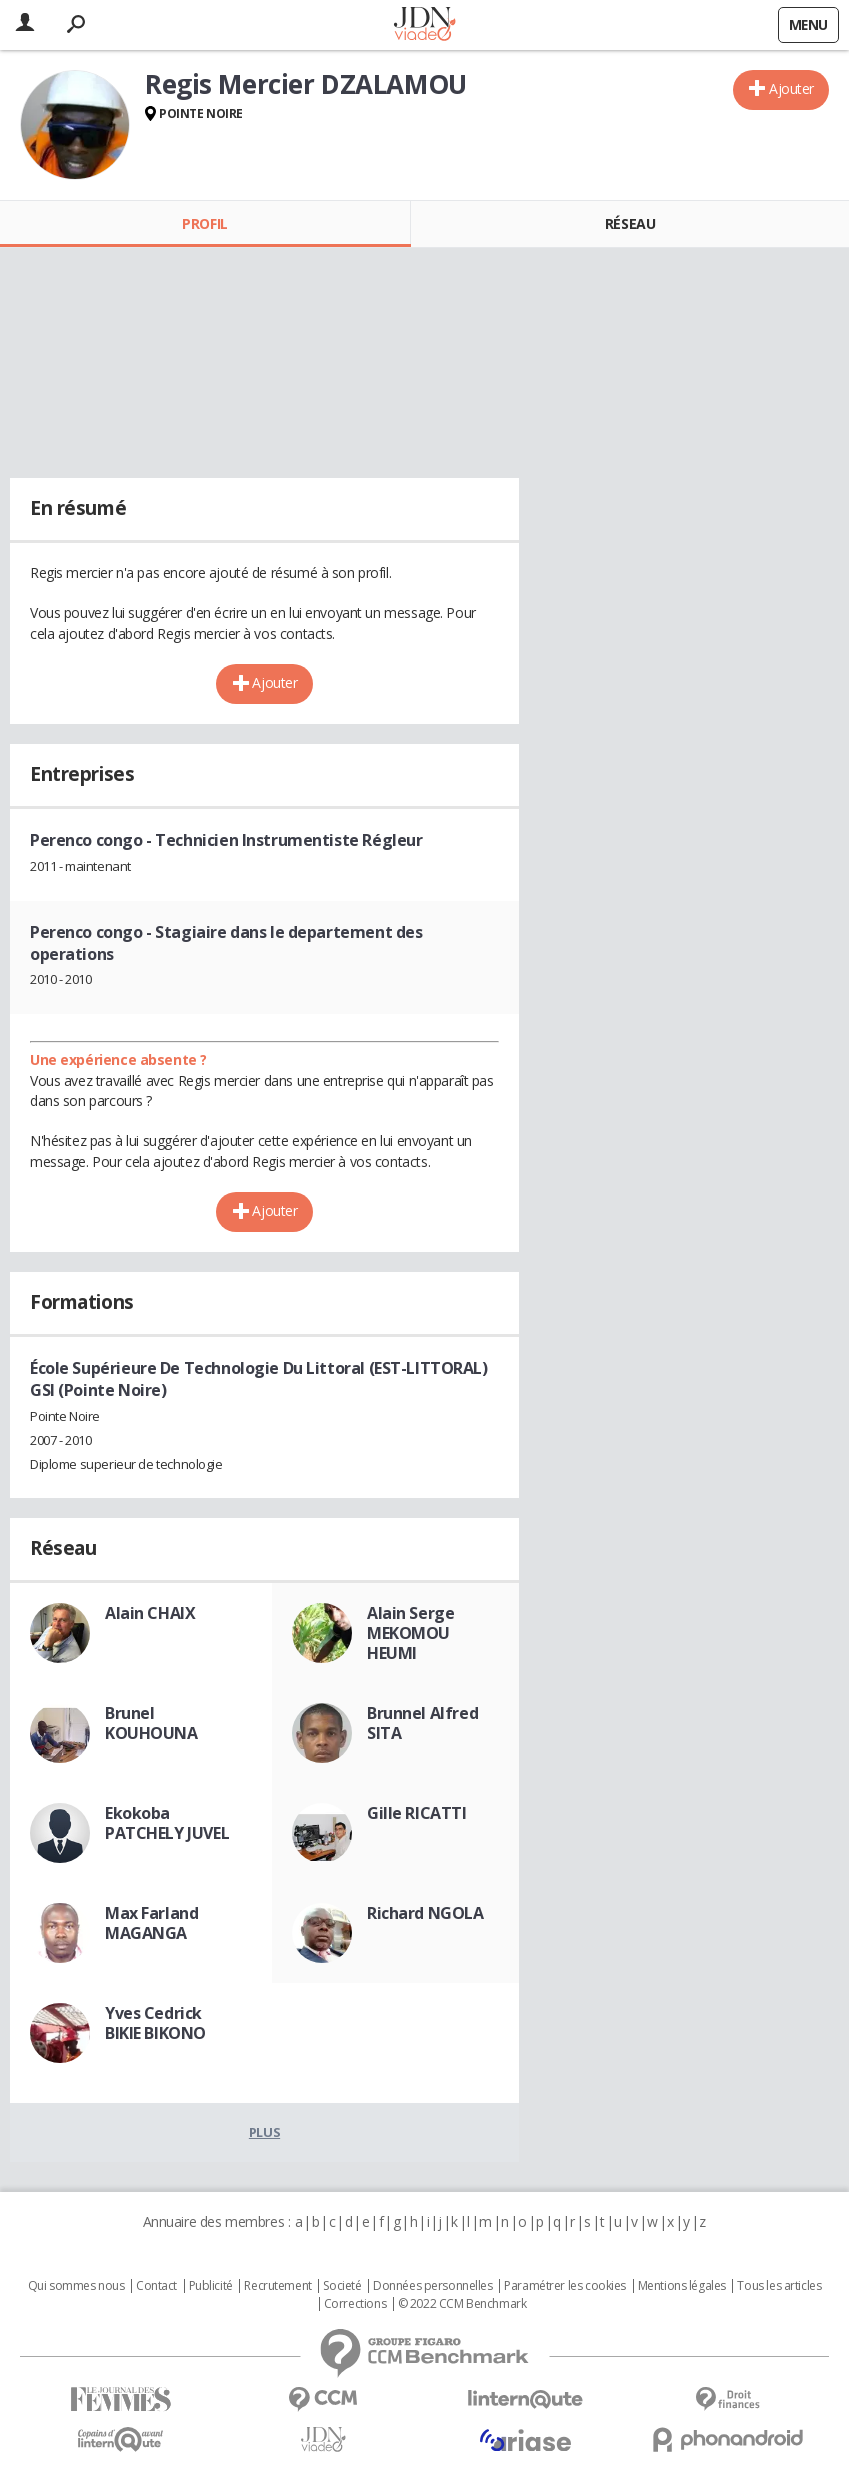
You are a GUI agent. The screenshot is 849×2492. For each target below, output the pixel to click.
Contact (156, 2286)
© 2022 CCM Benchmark (462, 2304)
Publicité (211, 2286)
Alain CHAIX (150, 1613)
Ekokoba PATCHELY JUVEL (167, 1823)
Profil (204, 223)
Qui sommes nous (76, 2286)
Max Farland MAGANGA (151, 1923)
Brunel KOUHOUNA (151, 1723)
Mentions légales (682, 2286)
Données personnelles (433, 2286)
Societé (342, 2286)
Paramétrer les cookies (565, 2286)
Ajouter (791, 88)
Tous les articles (779, 2286)
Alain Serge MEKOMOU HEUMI (410, 1633)
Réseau (630, 223)
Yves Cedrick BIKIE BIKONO (155, 2023)
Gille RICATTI (417, 1813)
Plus (264, 2132)
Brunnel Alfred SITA (422, 1723)
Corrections (355, 2304)
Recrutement (277, 2286)
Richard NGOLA (425, 1913)
